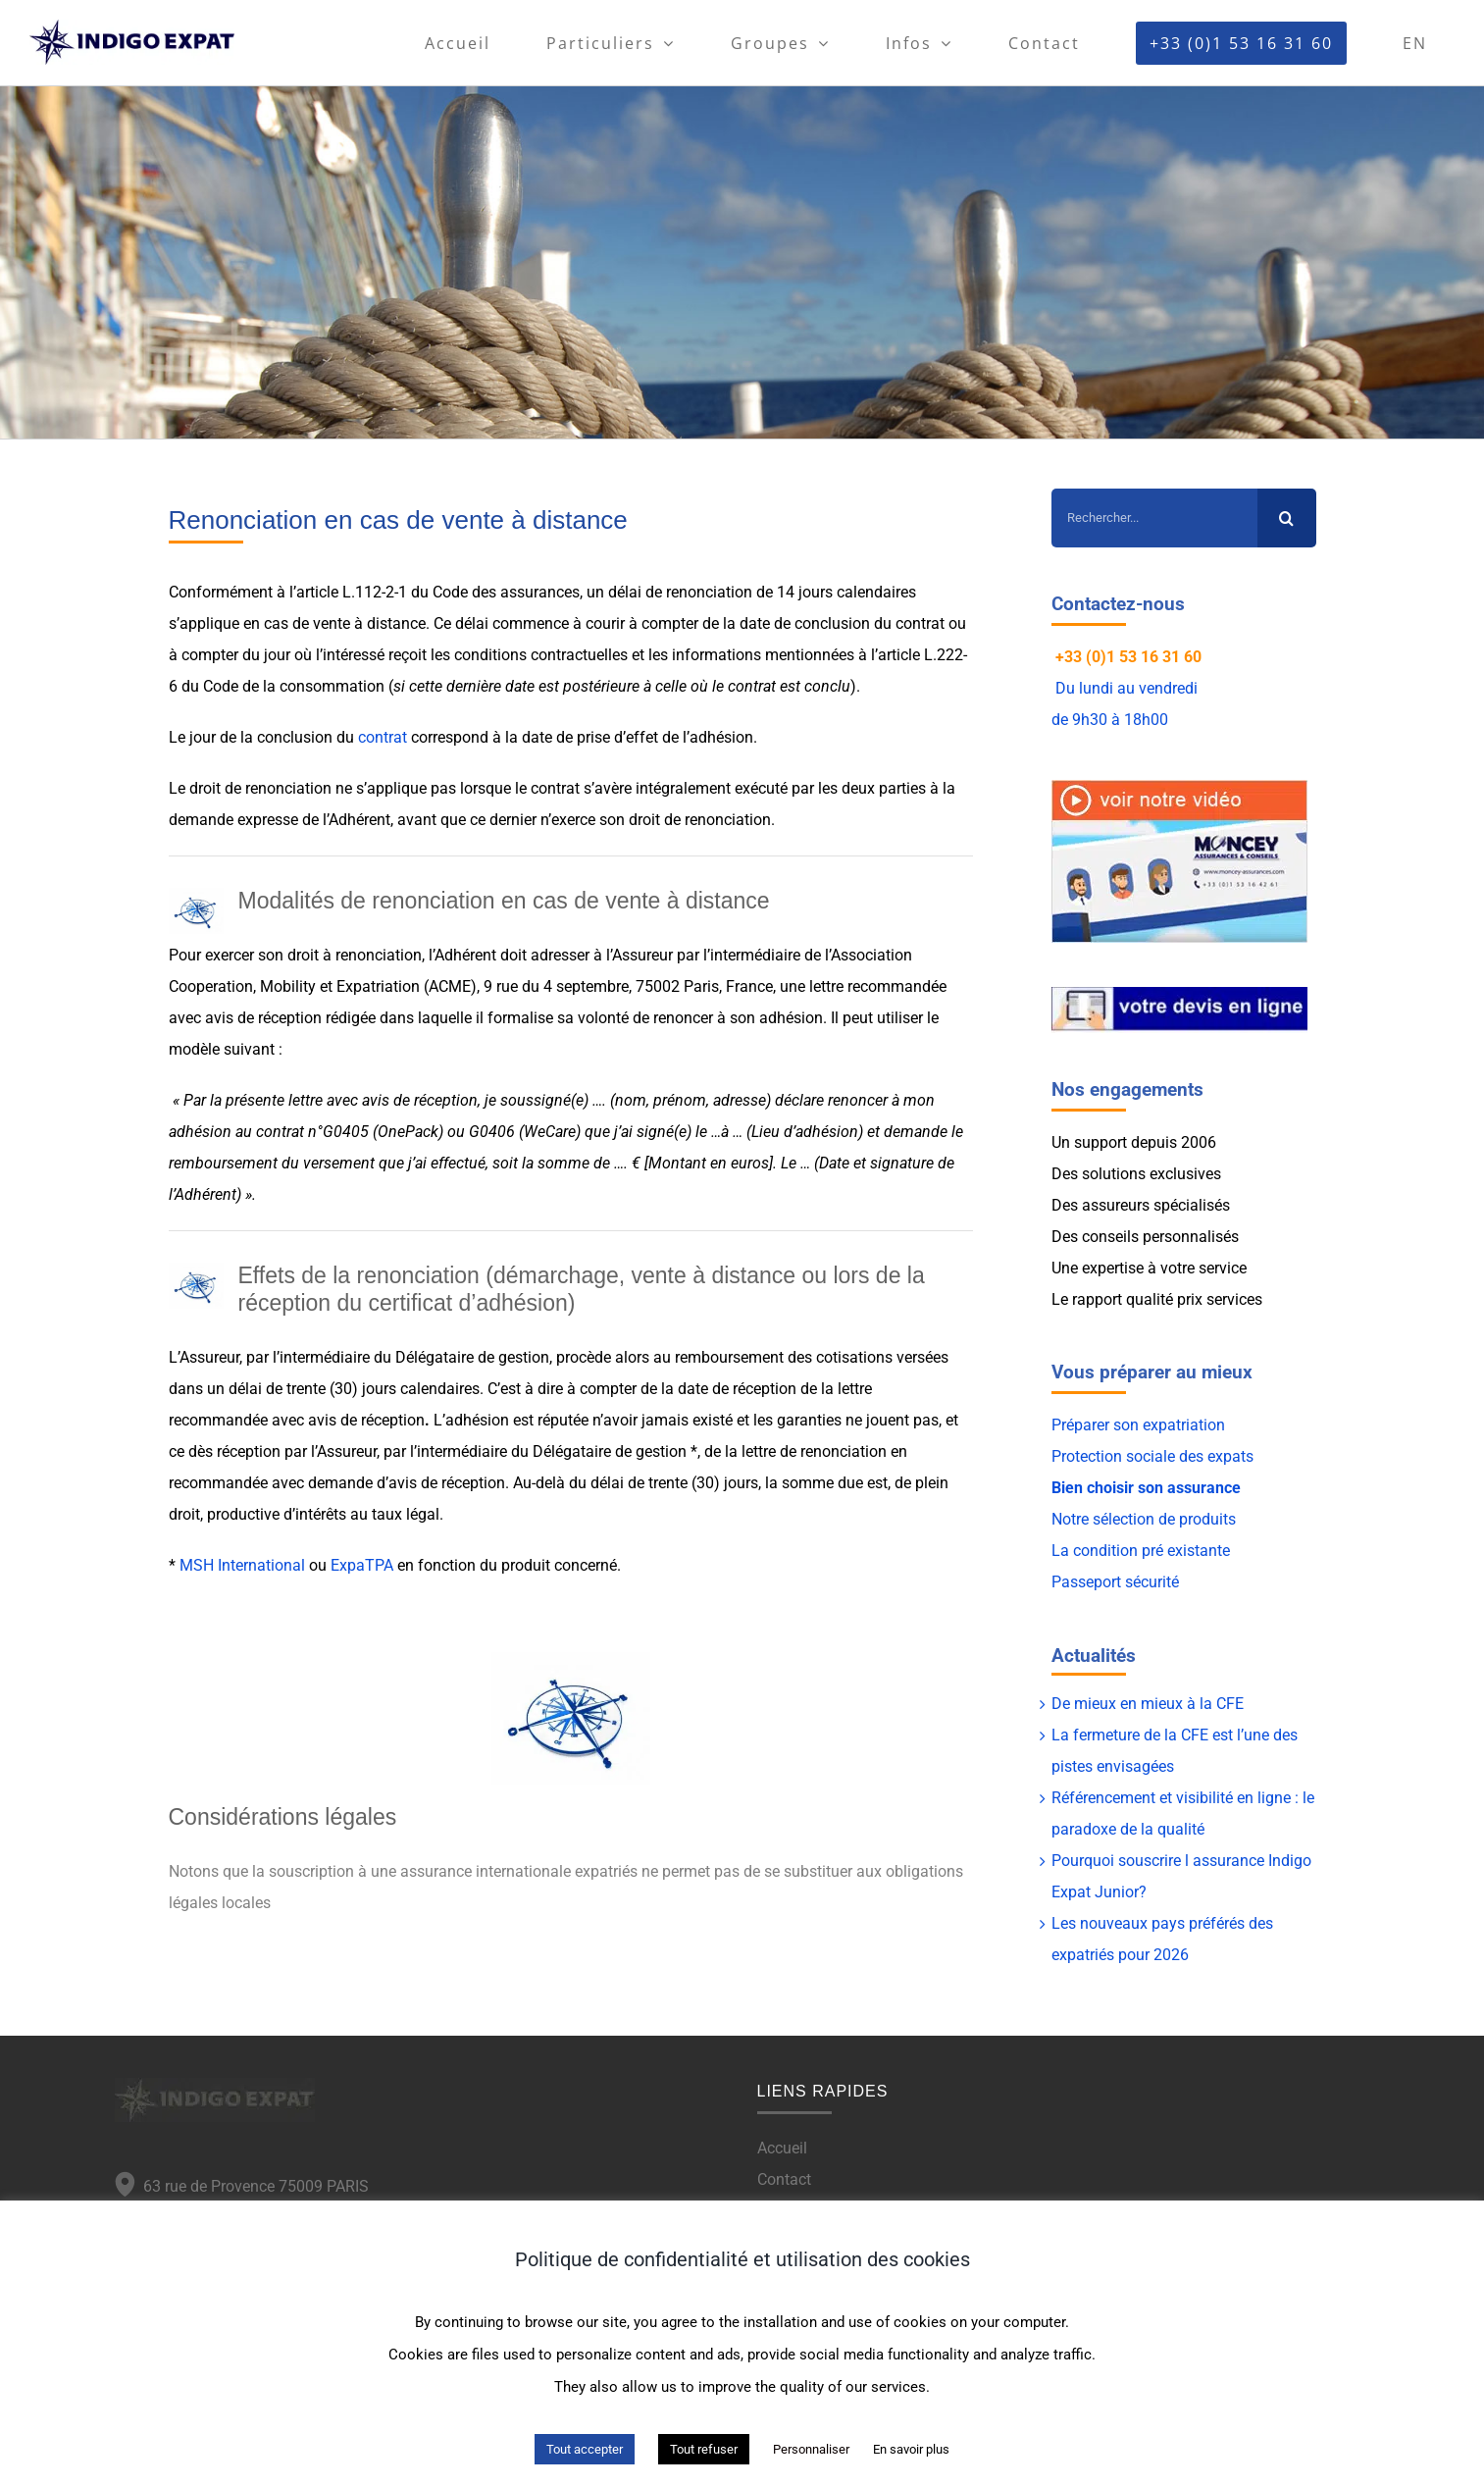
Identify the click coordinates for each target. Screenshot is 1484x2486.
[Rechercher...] (1153, 518)
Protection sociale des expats (1152, 1456)
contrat (382, 737)
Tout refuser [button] (704, 2449)
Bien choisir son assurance (1146, 1487)
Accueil (782, 2148)
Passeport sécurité (1115, 1582)
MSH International (242, 1565)
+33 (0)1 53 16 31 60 (1128, 656)
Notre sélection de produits (1143, 1519)
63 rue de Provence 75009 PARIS (252, 2186)
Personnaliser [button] (811, 2449)
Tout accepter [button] (584, 2449)
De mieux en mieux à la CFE (1147, 1703)
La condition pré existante (1140, 1550)
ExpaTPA (362, 1565)
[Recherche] (1286, 518)
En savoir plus (911, 2449)
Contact (784, 2179)
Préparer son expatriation (1138, 1425)
